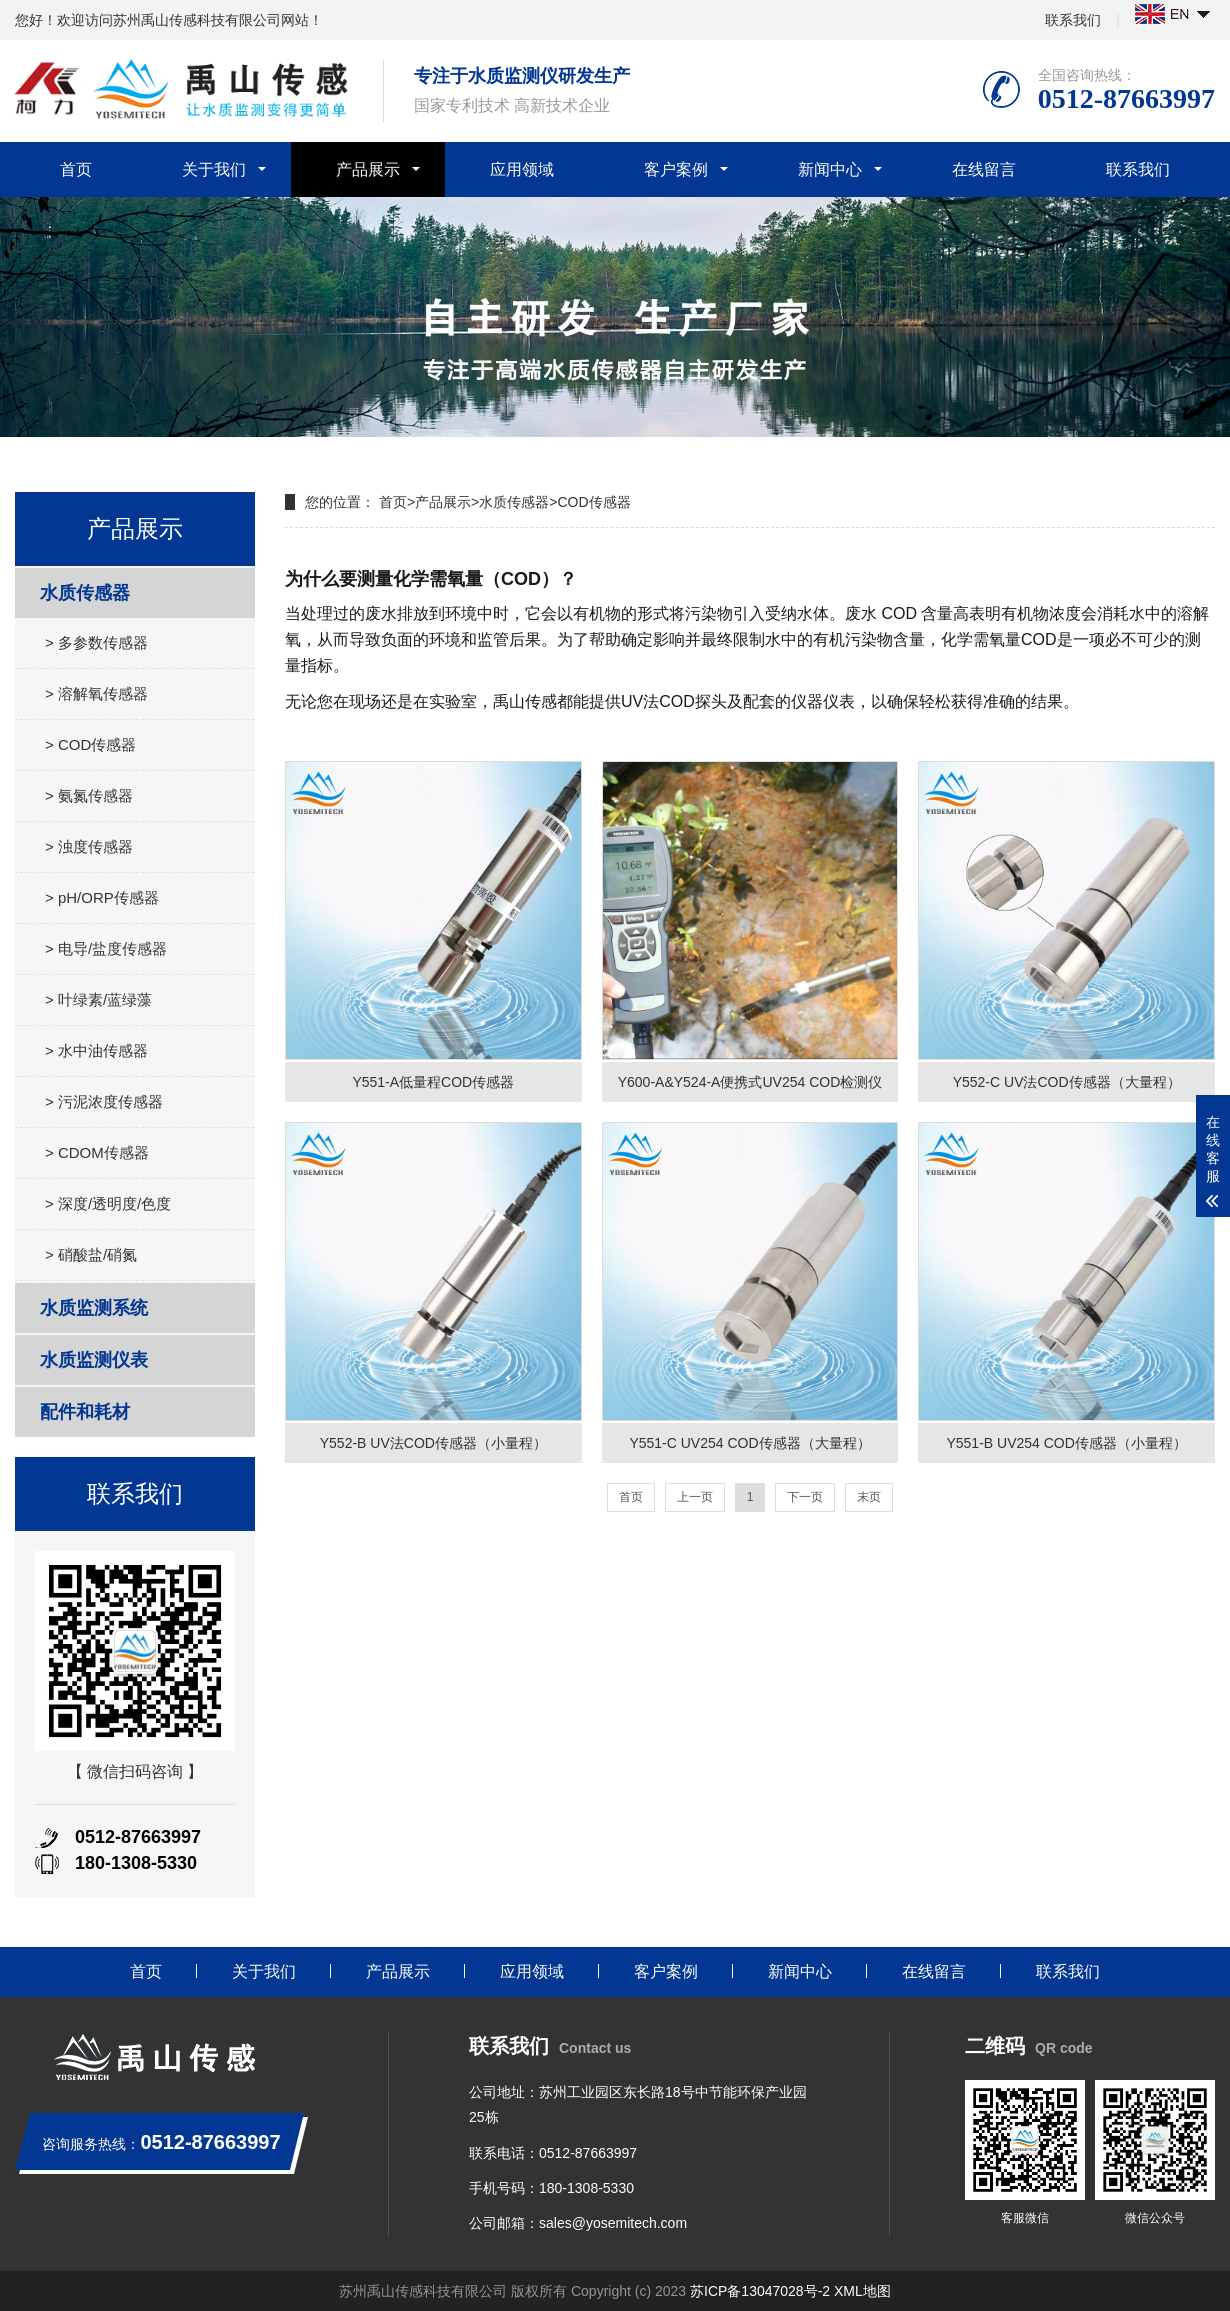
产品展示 (368, 169)
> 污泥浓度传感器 (104, 1101)
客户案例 (676, 169)
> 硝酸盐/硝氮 (91, 1254)
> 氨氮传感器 (89, 795)
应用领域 (522, 169)
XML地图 (862, 2291)
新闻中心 (830, 169)
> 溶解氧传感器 (96, 693)
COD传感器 (593, 502)
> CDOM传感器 (97, 1152)
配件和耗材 (85, 1412)
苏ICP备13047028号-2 (760, 2291)
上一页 (695, 1497)
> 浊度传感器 (89, 846)
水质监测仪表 (94, 1360)
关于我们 (214, 169)
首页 (76, 169)
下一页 (805, 1497)
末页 (869, 1497)
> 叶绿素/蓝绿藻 (98, 999)
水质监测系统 (94, 1308)
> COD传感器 (90, 744)
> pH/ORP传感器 (102, 897)
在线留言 (984, 169)
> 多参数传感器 (96, 642)
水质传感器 (85, 593)
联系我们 (1073, 20)
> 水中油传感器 (96, 1050)
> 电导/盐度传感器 (106, 948)
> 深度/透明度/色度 (108, 1203)
